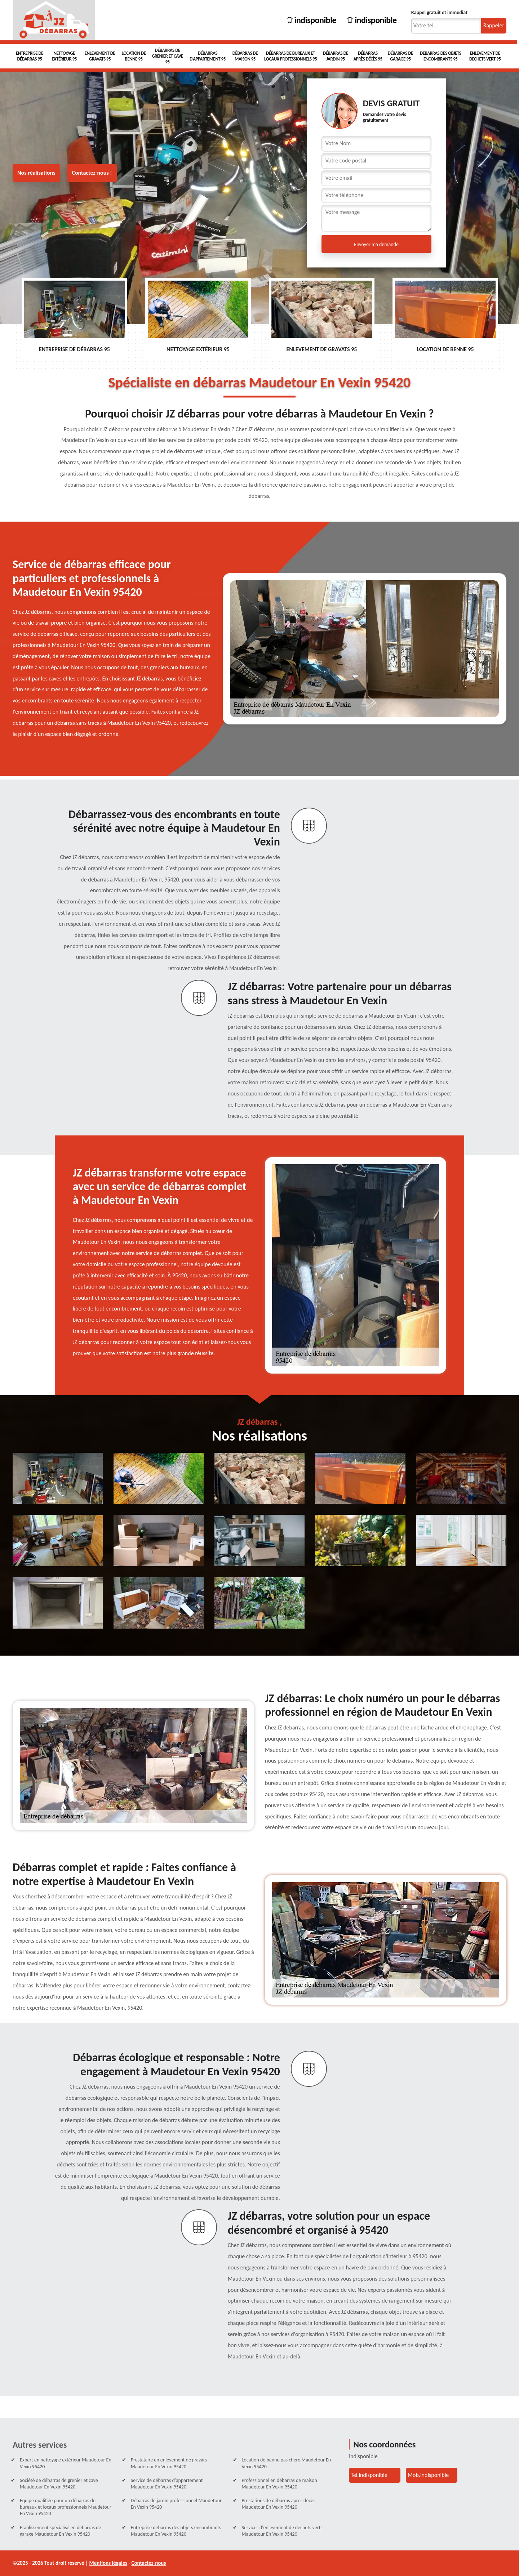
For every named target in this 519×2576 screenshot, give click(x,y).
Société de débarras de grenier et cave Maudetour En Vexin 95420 (59, 2483)
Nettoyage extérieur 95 (64, 56)
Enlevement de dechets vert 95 (485, 56)
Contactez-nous (149, 2563)
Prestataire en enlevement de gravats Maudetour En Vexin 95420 (169, 2463)
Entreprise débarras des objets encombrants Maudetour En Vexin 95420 (176, 2530)
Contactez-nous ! (92, 172)
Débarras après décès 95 (367, 56)
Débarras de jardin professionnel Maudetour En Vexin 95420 (176, 2503)
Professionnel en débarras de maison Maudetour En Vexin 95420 (279, 2483)
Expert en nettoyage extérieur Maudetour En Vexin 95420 (65, 2463)
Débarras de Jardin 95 (335, 56)
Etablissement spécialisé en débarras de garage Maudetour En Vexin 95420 (60, 2530)
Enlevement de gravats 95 (100, 56)
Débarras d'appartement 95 (208, 56)
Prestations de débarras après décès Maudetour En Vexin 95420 (278, 2503)
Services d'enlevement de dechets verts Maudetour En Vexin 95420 (282, 2530)
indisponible (312, 20)
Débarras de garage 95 (400, 56)
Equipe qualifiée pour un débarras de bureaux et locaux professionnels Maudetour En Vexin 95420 (65, 2507)
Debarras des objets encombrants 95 (440, 56)
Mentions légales (108, 2563)
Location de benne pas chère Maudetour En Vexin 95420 (286, 2463)
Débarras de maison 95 (245, 56)
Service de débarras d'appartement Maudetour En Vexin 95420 (167, 2483)
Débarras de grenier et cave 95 (167, 56)
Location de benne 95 (133, 56)
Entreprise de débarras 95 (29, 56)
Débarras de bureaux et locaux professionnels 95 (290, 56)
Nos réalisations (36, 172)
